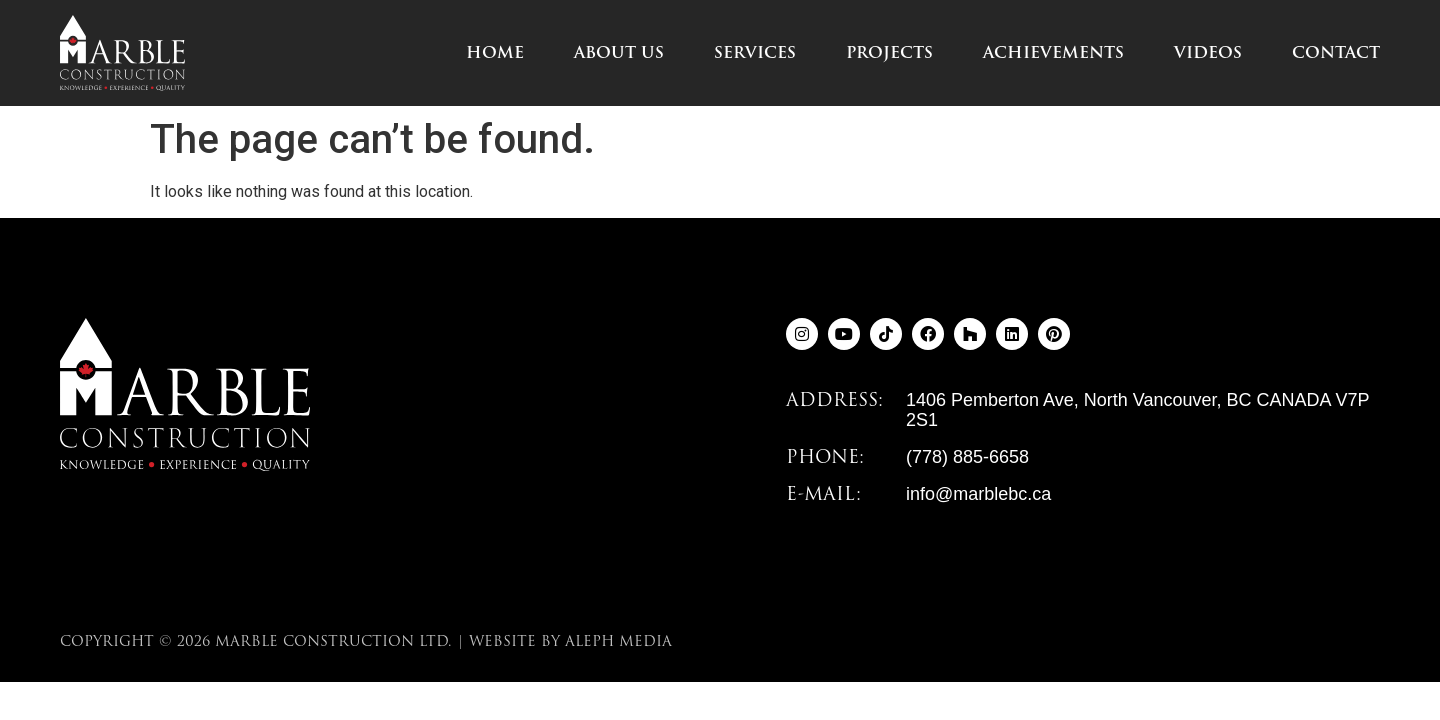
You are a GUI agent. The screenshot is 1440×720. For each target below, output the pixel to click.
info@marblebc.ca (978, 494)
